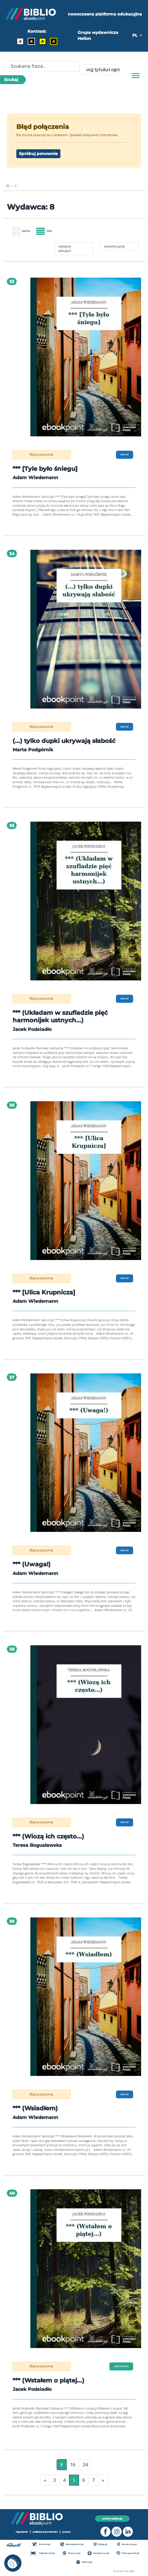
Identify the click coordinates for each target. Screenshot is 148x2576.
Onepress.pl (98, 2553)
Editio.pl (84, 2562)
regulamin (22, 2531)
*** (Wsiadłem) (37, 2108)
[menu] (85, 357)
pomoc (66, 2531)
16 (72, 2464)
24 (85, 2464)
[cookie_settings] (12, 2563)
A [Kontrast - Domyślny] (20, 41)
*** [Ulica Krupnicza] (46, 1292)
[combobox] (99, 70)
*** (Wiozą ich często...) (50, 1836)
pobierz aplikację (112, 2518)
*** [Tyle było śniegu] (47, 469)
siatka (21, 231)
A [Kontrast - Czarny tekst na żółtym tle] (42, 41)
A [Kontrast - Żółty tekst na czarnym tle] (53, 41)
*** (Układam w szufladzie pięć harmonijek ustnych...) (63, 1016)
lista (44, 231)
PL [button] (135, 35)
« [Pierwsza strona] (45, 2480)
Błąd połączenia (41, 454)
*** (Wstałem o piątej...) (51, 2380)
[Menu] (136, 76)
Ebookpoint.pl (72, 2544)
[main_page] (8, 185)
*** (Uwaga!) (32, 1564)
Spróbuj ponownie (38, 153)
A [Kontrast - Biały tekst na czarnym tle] (31, 41)
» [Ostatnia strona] (103, 2480)
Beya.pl (101, 2544)
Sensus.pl (71, 2553)
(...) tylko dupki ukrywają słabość (66, 741)
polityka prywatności (45, 2531)
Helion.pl (41, 2544)
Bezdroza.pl (127, 2544)
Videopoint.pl (128, 2553)
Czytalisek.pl (42, 2553)
